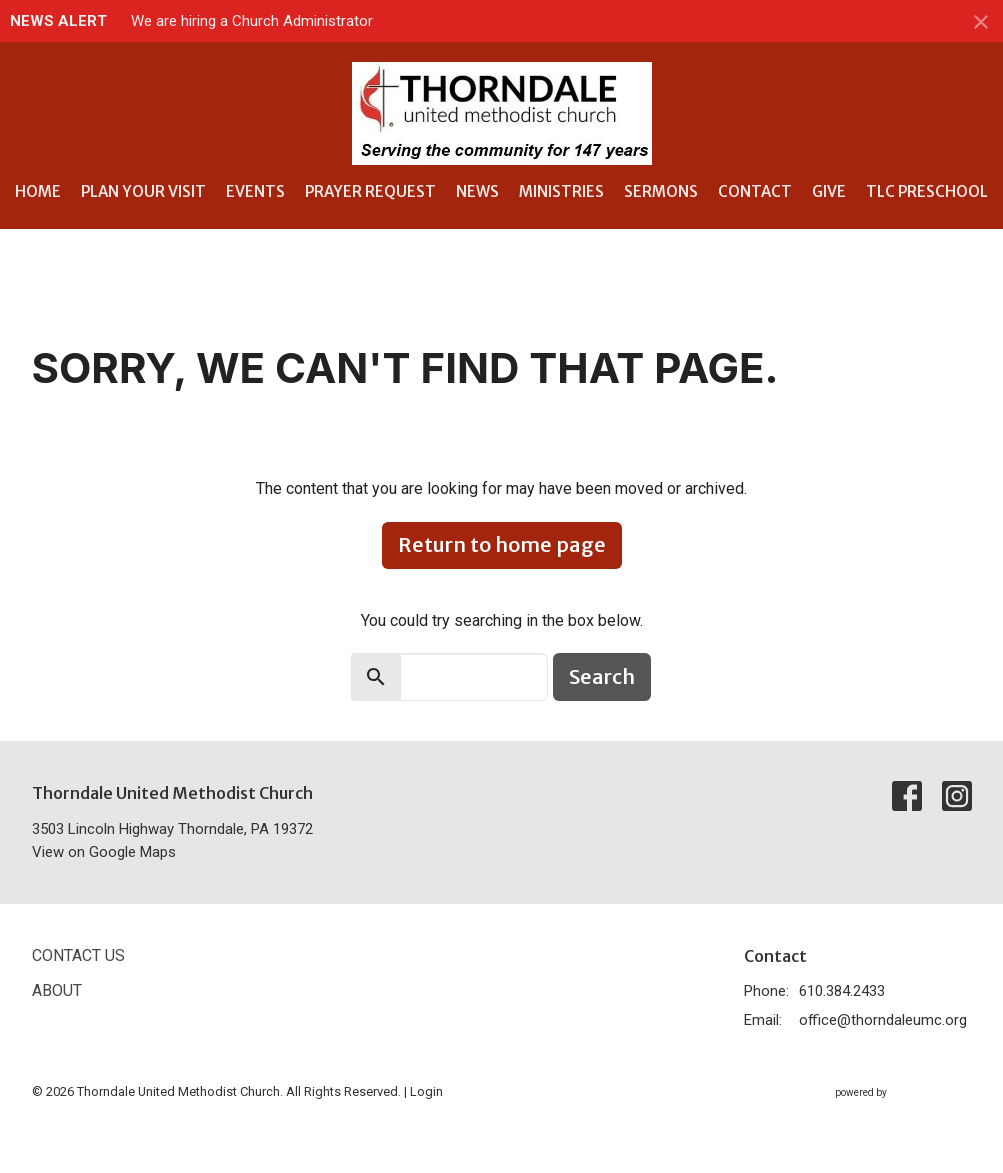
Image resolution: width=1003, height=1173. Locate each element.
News (477, 191)
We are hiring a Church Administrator (252, 21)
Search (602, 676)
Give (829, 191)
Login (426, 1091)
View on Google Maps (104, 852)
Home (38, 191)
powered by (903, 1092)
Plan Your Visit (143, 191)
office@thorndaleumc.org (883, 1020)
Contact (755, 191)
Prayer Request (370, 191)
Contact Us (78, 955)
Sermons (661, 191)
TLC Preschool (927, 191)
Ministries (561, 191)
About (57, 990)
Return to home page (502, 544)
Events (255, 191)
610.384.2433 (842, 991)
